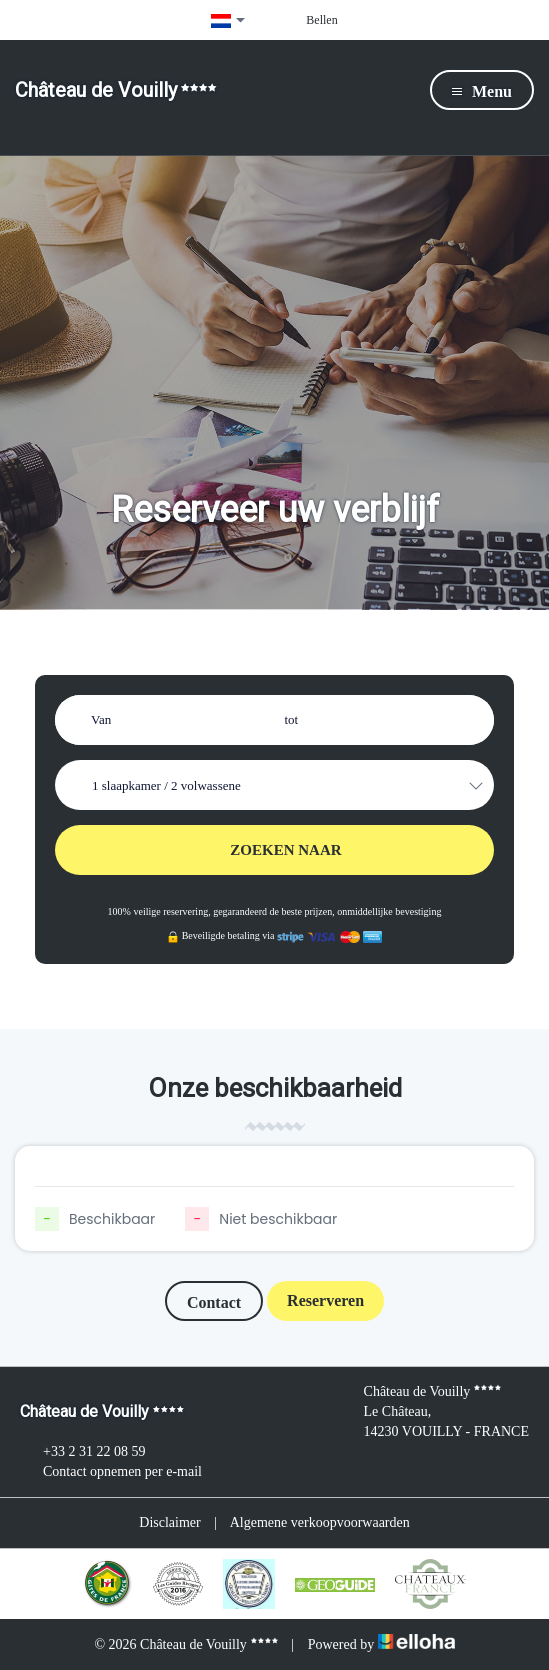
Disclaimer (169, 1522)
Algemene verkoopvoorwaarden (320, 1522)
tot (292, 719)
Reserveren (325, 1300)
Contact (214, 1302)
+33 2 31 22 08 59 (82, 1452)
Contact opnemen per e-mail (111, 1472)
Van (101, 719)
